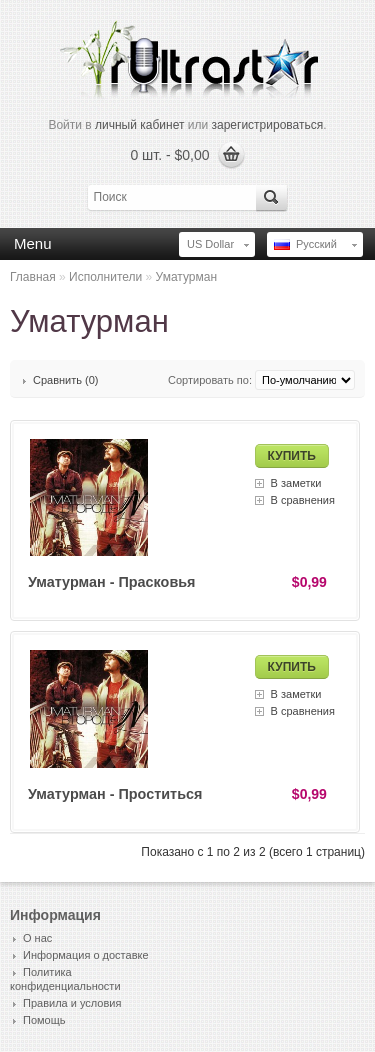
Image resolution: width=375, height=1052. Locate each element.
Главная (33, 277)
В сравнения (303, 500)
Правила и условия (72, 1003)
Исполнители (105, 277)
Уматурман (186, 277)
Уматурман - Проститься (115, 794)
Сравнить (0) (66, 380)
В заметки (296, 483)
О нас (37, 938)
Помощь (44, 1020)
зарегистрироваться (268, 125)
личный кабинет (139, 125)
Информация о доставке (86, 955)
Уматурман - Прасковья (112, 582)
